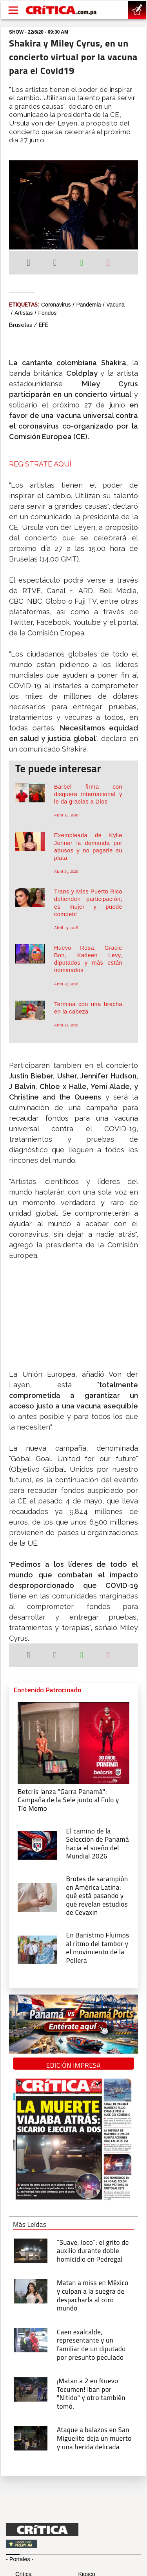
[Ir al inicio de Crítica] (61, 10)
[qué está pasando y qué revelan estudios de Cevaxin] (37, 1896)
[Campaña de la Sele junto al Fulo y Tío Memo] (73, 1741)
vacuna (115, 304)
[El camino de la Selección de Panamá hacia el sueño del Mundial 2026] (37, 1844)
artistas (24, 313)
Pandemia (88, 304)
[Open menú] (13, 10)
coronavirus (56, 304)
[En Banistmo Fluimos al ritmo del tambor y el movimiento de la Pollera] (37, 1948)
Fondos (47, 313)
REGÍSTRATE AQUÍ (40, 464)
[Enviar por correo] (108, 263)
